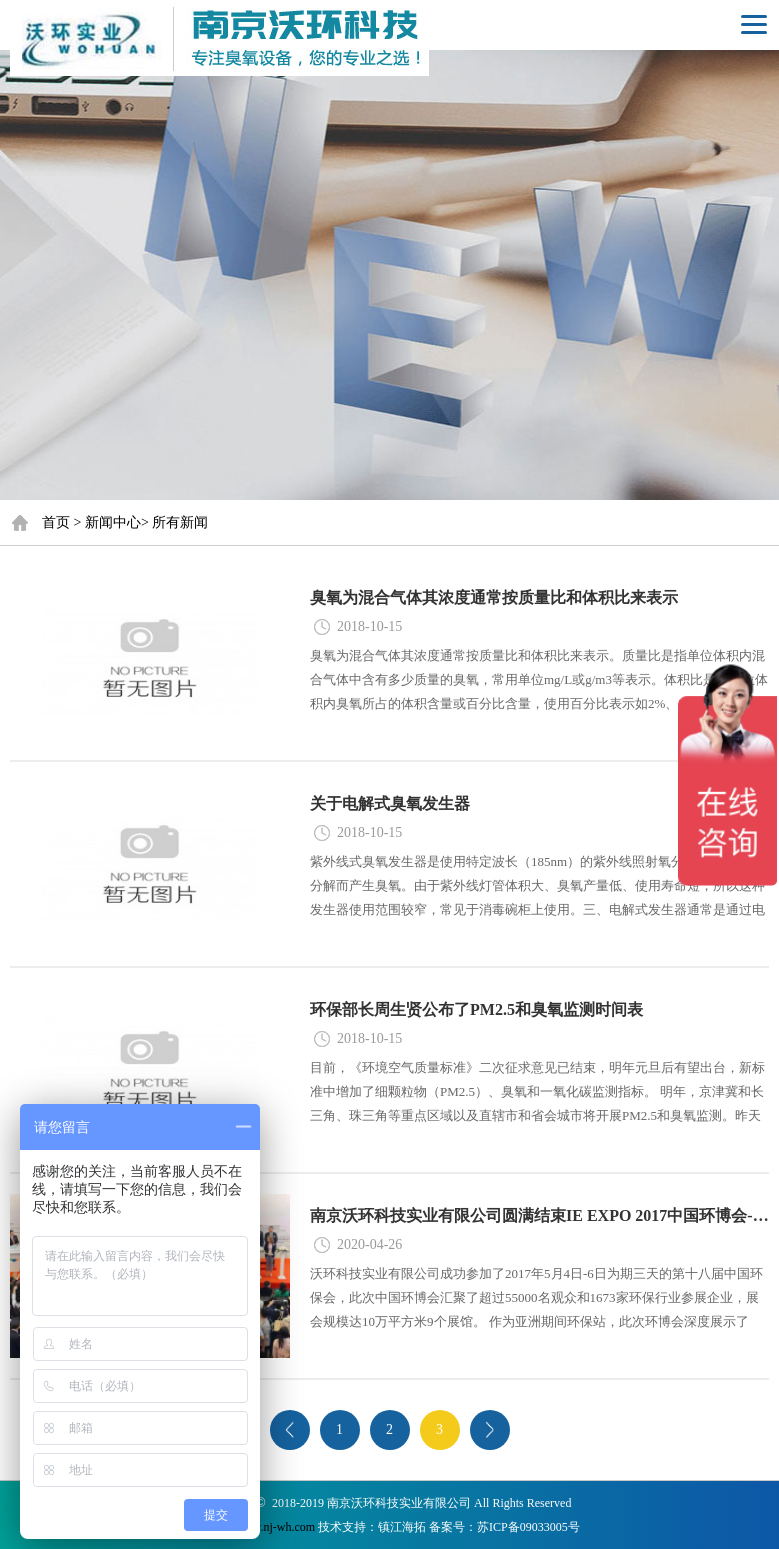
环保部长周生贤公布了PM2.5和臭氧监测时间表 (476, 1009)
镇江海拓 (402, 1527)
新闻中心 (113, 522)
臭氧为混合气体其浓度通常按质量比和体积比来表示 (494, 597)
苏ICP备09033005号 (528, 1527)
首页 (56, 522)
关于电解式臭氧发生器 (390, 803)
